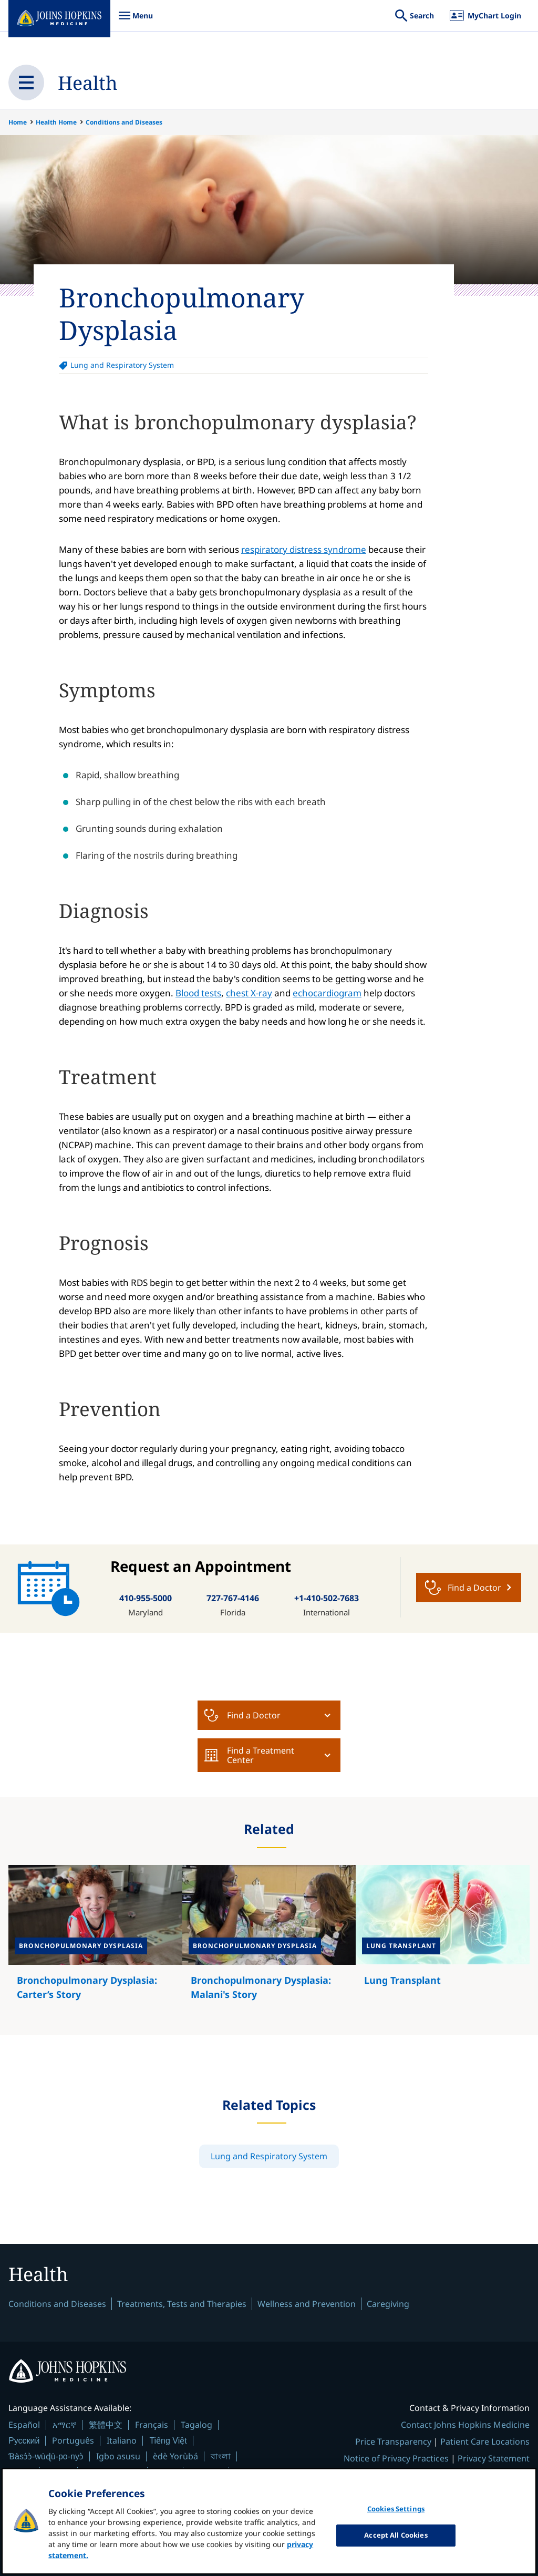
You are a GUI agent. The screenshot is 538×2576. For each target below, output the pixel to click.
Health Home (56, 122)
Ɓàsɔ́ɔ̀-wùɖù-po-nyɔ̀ (46, 2457)
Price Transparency (393, 2442)
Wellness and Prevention (306, 2304)
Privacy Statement (494, 2459)
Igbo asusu (118, 2456)
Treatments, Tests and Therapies (181, 2304)
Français (151, 2425)
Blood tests (198, 993)
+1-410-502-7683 (326, 1598)
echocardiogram (327, 993)
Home (17, 122)
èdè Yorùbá (175, 2456)
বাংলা (221, 2456)
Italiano (122, 2441)
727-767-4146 (232, 1598)
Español (24, 2425)
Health (88, 82)
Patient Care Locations (485, 2442)
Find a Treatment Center (249, 1755)
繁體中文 (105, 2425)
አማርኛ (64, 2425)
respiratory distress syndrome (303, 549)
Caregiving (388, 2304)
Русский (23, 2441)
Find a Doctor (242, 1715)
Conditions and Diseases (124, 122)
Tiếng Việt (168, 2441)
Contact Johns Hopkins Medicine (465, 2425)
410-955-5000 (145, 1598)
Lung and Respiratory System (122, 365)
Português (73, 2441)
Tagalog (196, 2425)
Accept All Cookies (395, 2535)
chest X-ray (249, 993)
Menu (135, 21)
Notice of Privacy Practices (396, 2459)
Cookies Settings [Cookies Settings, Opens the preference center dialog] (396, 2508)
